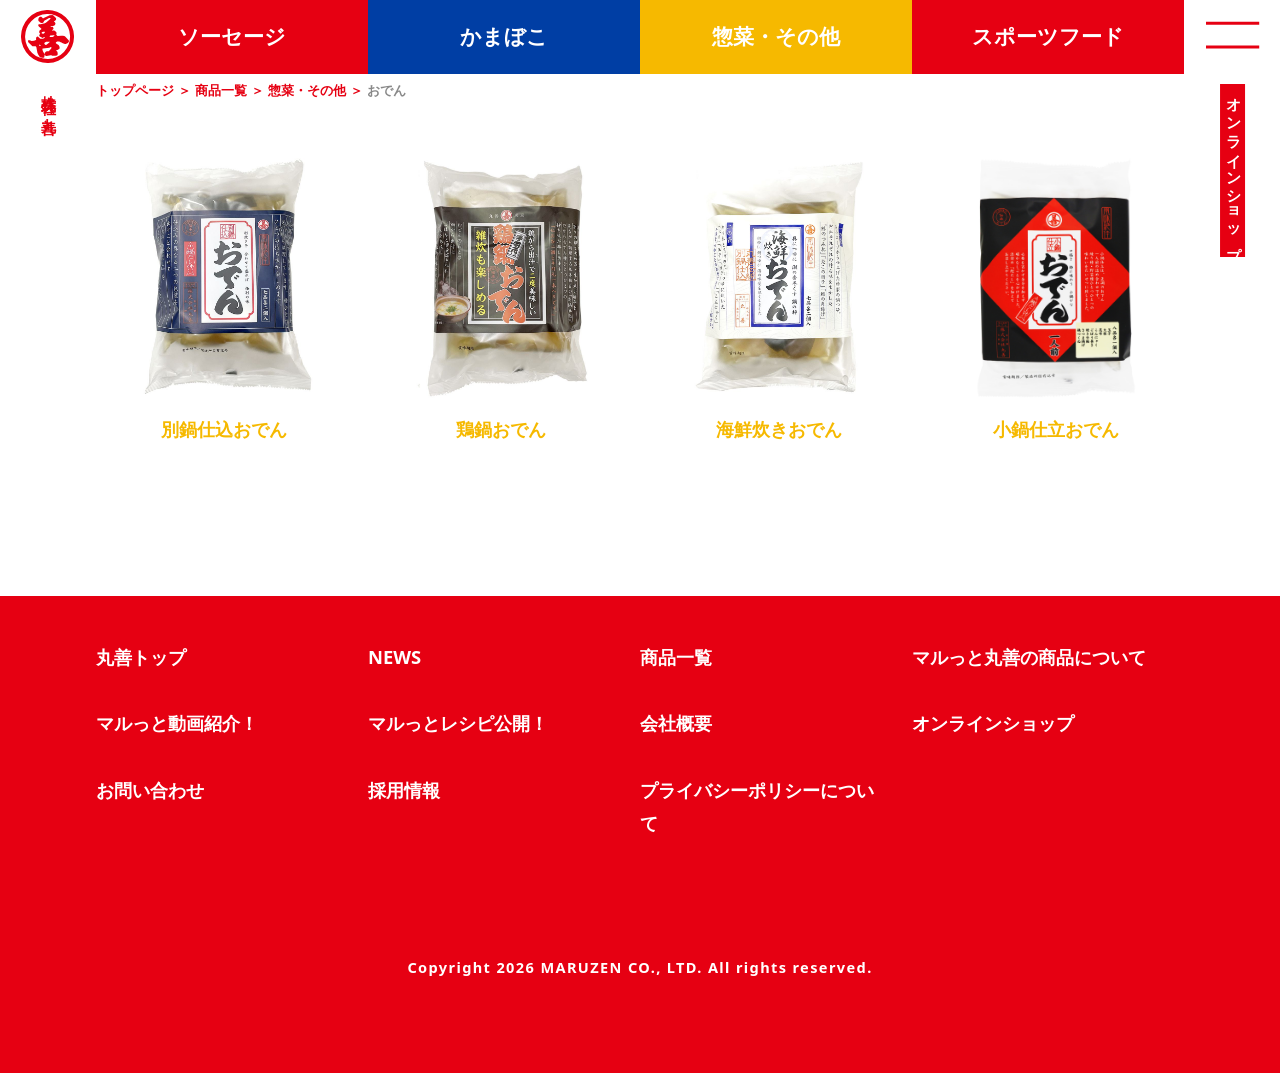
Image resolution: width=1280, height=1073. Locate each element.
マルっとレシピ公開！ (458, 722)
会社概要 (676, 722)
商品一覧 (221, 90)
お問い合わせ (150, 789)
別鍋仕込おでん (224, 428)
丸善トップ (141, 656)
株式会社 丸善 (47, 97)
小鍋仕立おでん (1056, 428)
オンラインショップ (993, 722)
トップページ (135, 90)
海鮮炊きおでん (779, 428)
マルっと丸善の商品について (1029, 656)
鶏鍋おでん (501, 428)
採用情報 (404, 789)
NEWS (394, 656)
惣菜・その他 (307, 90)
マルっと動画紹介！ (177, 722)
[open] (1232, 36)
